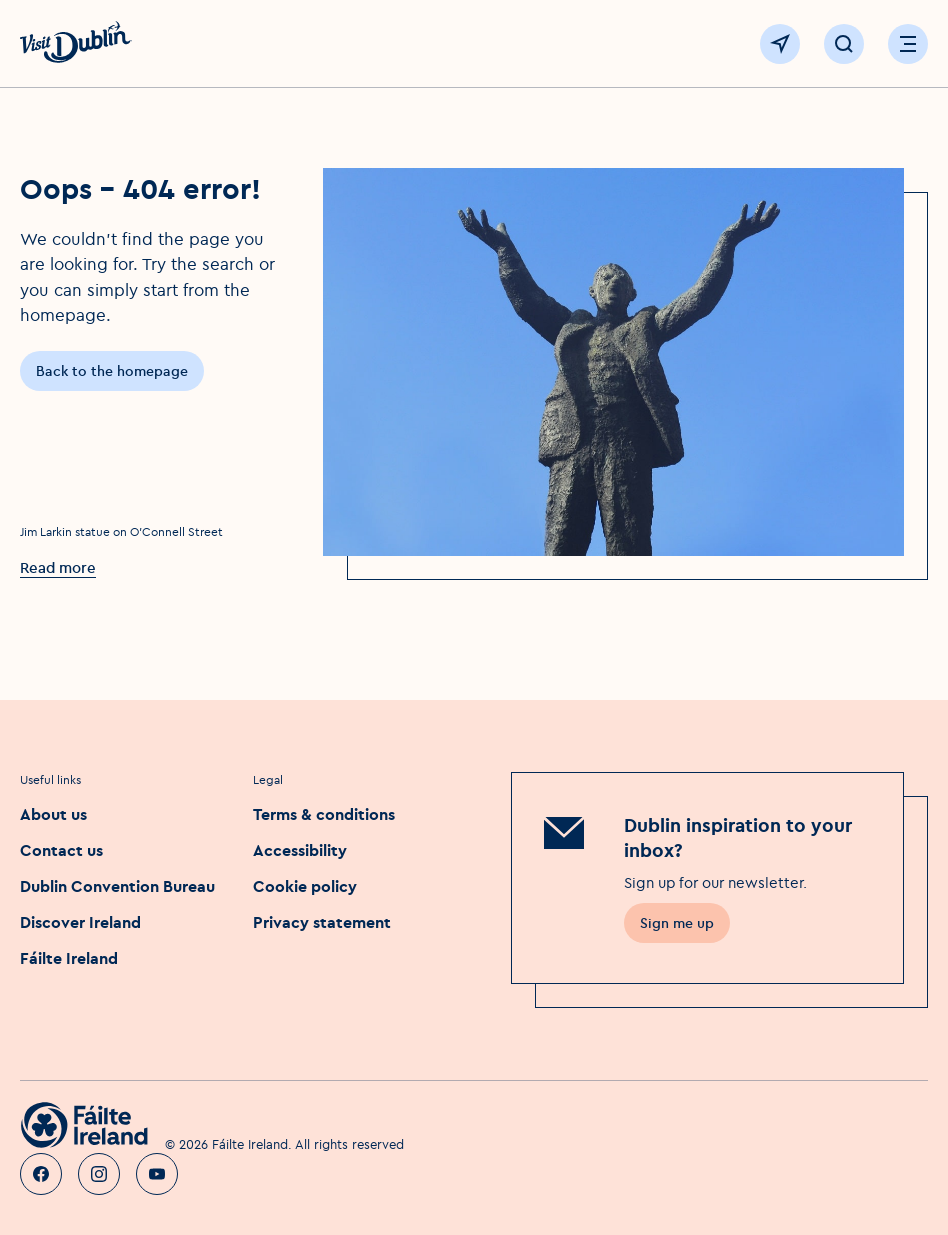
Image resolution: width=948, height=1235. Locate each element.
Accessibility (300, 850)
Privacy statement (322, 922)
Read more (58, 567)
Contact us (61, 850)
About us (53, 814)
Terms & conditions (324, 814)
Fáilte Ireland (69, 958)
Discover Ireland (80, 922)
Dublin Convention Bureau (117, 886)
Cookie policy (305, 886)
